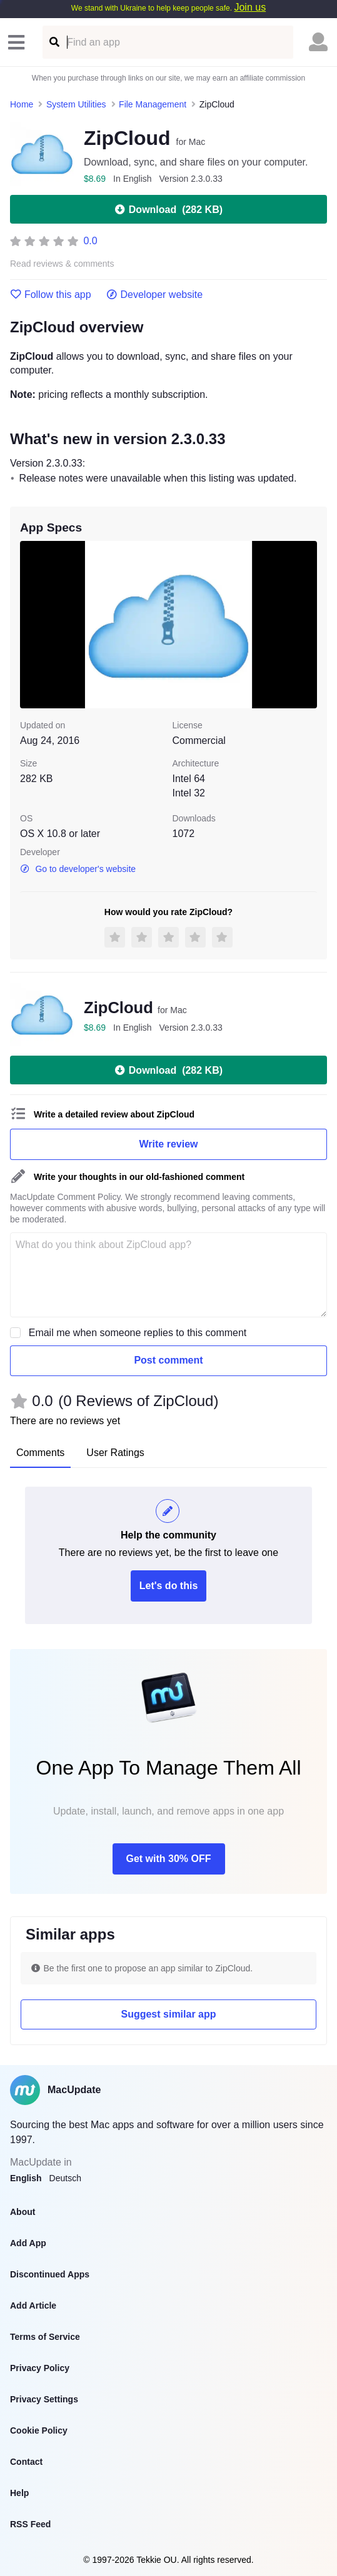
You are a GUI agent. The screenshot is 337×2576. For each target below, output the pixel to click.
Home (21, 104)
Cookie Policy (39, 2430)
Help (19, 2493)
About (22, 2211)
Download (168, 209)
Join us (250, 7)
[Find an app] (53, 42)
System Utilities (76, 104)
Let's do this (168, 1585)
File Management (152, 104)
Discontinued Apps (49, 2274)
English (26, 2178)
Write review (168, 1144)
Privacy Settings (44, 2399)
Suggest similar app (168, 2014)
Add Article (33, 2305)
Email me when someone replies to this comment (138, 1332)
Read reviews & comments (62, 264)
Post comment (168, 1360)
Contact (26, 2461)
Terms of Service (45, 2336)
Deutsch (65, 2178)
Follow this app (50, 295)
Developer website (154, 295)
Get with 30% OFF (168, 1858)
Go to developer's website (78, 868)
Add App (28, 2243)
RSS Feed (30, 2524)
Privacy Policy (39, 2368)
